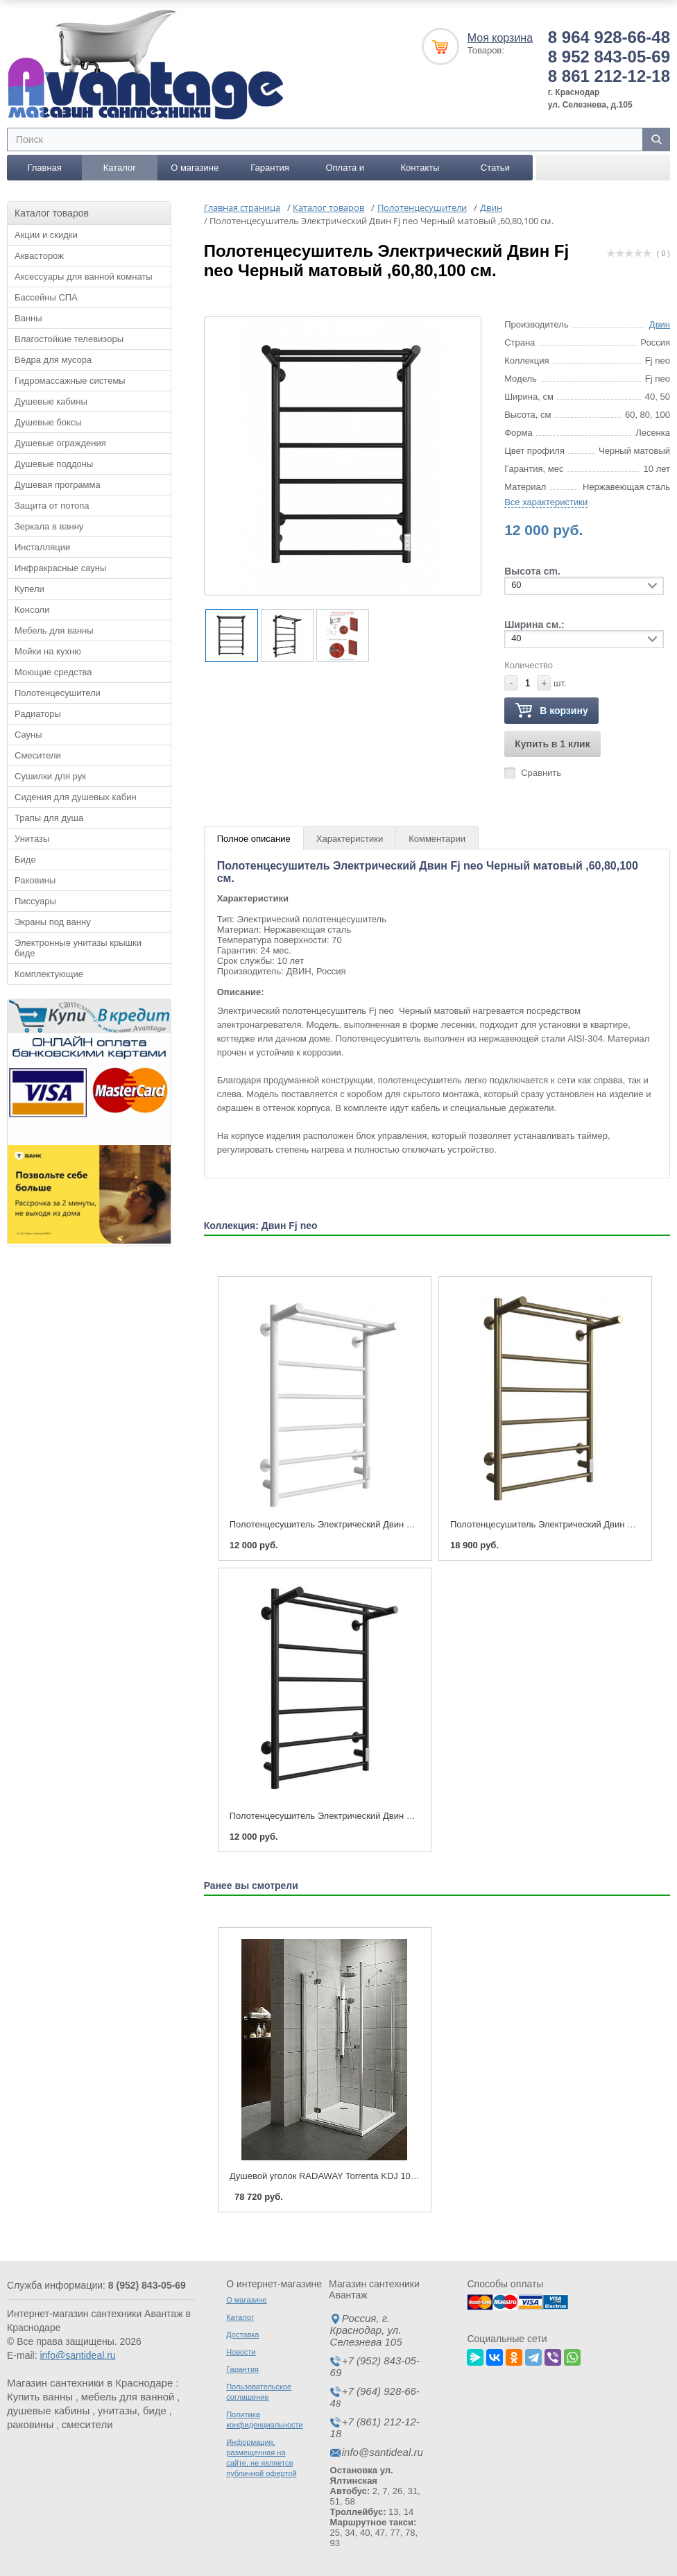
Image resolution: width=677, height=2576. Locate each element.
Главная (44, 167)
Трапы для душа (49, 818)
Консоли (32, 609)
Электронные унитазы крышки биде (78, 948)
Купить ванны (40, 2397)
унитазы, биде (132, 2410)
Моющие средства (53, 672)
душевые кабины (48, 2410)
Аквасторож (39, 256)
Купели (29, 589)
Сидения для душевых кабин (76, 797)
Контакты (419, 167)
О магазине (194, 167)
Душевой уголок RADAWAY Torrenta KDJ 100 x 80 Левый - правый (367, 2176)
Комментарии (437, 838)
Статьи (495, 167)
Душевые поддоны (54, 464)
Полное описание (254, 838)
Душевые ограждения (60, 443)
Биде (25, 859)
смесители (87, 2424)
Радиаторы (38, 714)
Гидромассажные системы (70, 380)
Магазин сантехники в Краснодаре (90, 2383)
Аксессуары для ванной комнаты (84, 276)
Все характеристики (546, 502)
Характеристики (349, 838)
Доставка (242, 2334)
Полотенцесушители (58, 693)
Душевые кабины (51, 401)
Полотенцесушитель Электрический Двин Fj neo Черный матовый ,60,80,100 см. (398, 1816)
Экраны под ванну (53, 922)
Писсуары (35, 901)
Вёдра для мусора (53, 360)
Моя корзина (500, 38)
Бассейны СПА (46, 297)
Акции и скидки (46, 235)
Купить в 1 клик (552, 743)
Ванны (28, 318)
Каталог (119, 167)
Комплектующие (49, 974)
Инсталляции (42, 547)
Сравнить (541, 773)
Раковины (35, 880)
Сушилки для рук (50, 776)
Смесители (38, 755)
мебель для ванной (128, 2397)
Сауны (28, 734)
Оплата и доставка (344, 171)
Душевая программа (58, 485)
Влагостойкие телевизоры (69, 339)
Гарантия (269, 167)
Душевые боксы (48, 422)
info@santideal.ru (77, 2355)
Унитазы (32, 838)
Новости (241, 2352)
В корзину (551, 711)
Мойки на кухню (48, 651)
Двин (659, 324)
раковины (30, 2424)
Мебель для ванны (54, 630)
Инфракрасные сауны (60, 568)
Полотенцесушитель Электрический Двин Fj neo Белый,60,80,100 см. (375, 1524)
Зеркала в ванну (49, 526)
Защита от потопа (52, 505)
